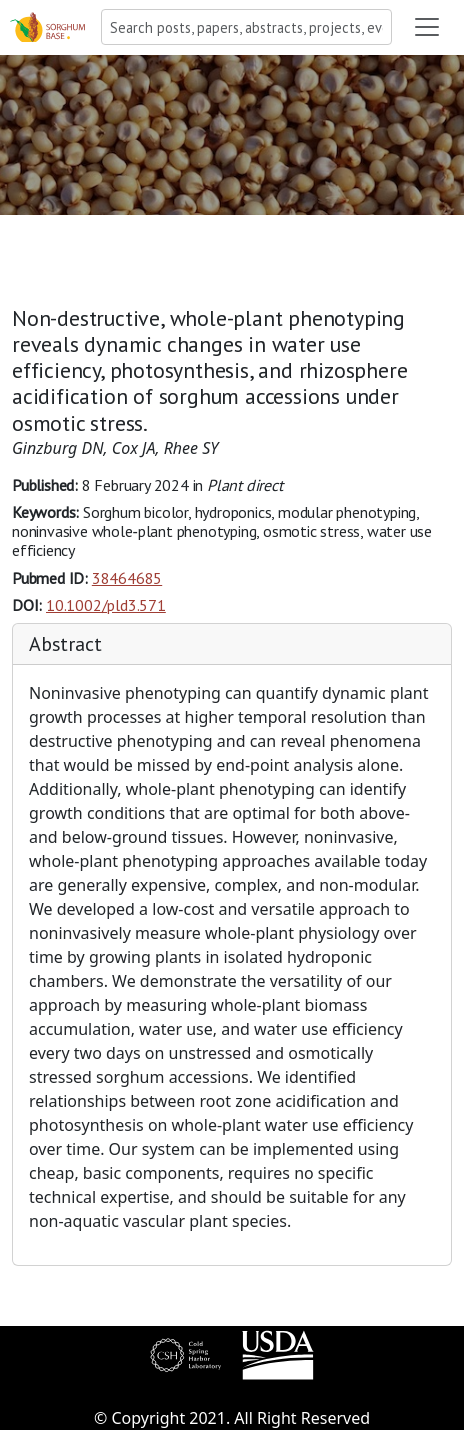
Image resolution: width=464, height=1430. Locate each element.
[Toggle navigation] (427, 27)
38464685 (127, 578)
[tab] (232, 644)
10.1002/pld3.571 (106, 605)
